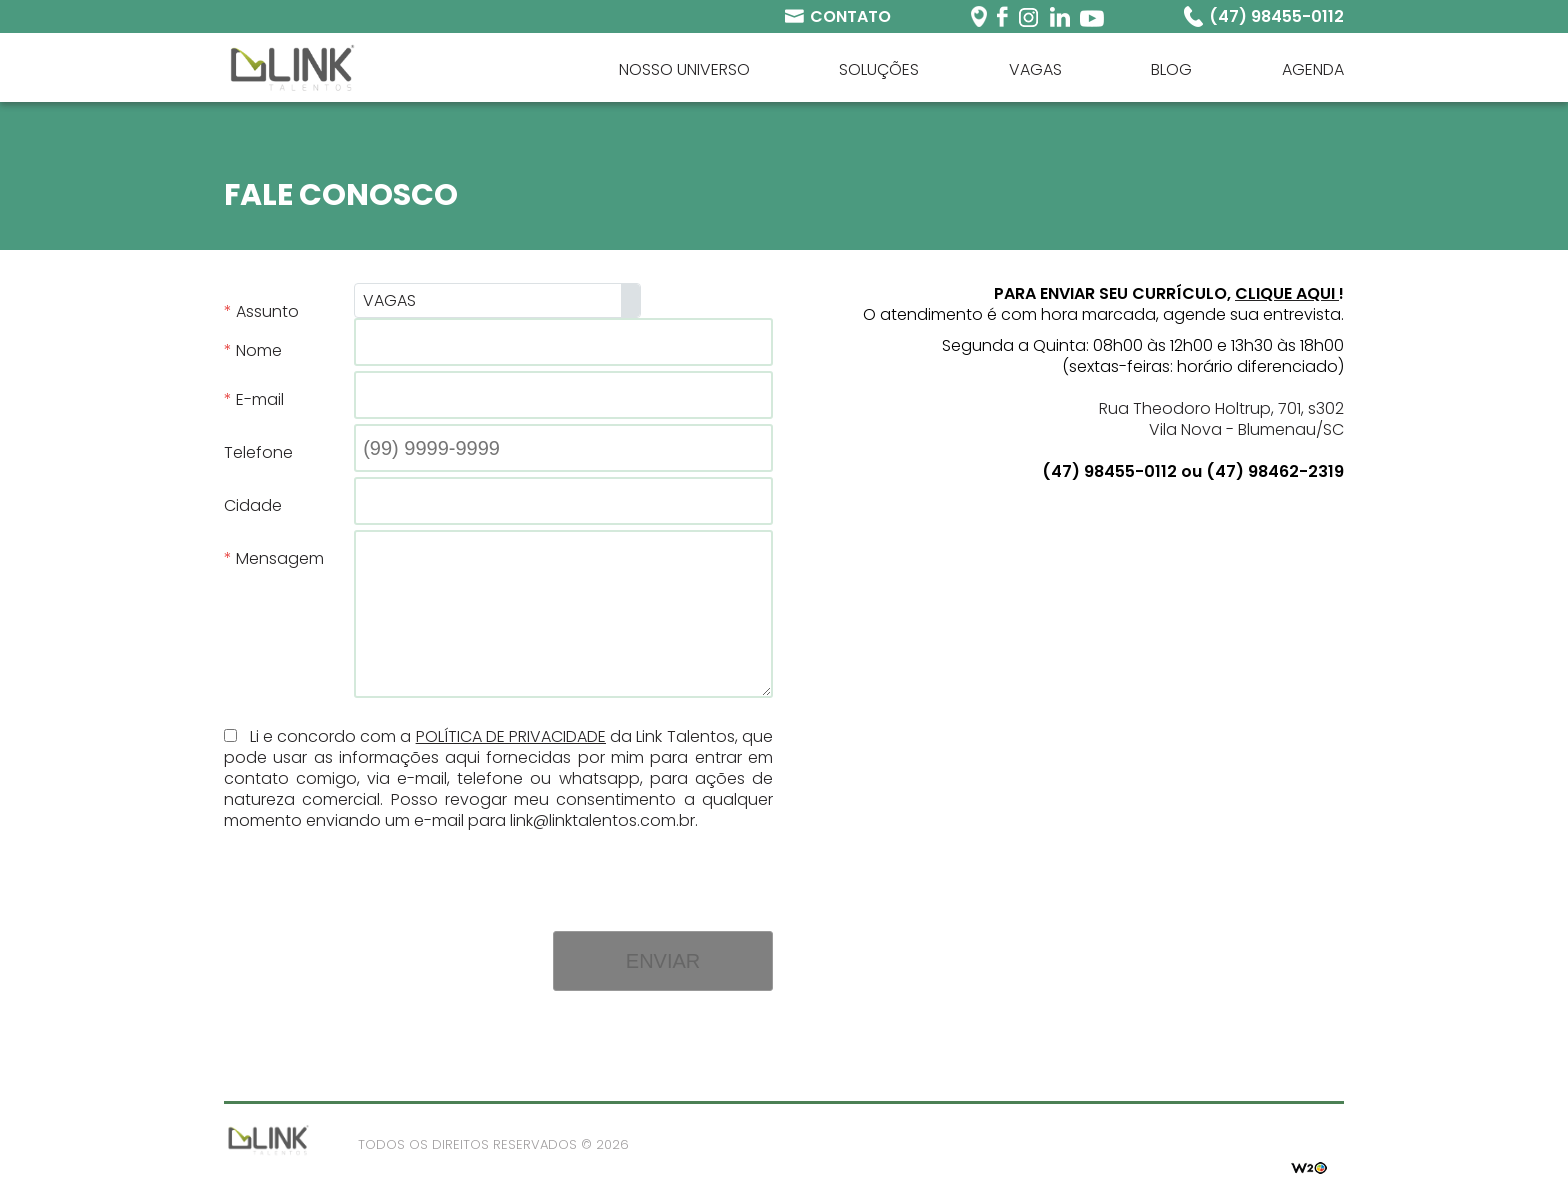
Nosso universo (684, 69)
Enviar (663, 961)
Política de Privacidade (511, 736)
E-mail (260, 399)
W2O (1309, 1166)
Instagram (1028, 16)
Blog (1171, 69)
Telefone (258, 452)
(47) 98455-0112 (1276, 16)
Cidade (253, 505)
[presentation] (621, 870)
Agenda (1313, 69)
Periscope (979, 16)
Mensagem (280, 558)
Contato (850, 16)
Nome (259, 350)
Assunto (267, 311)
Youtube (1092, 16)
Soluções (879, 69)
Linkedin (1059, 16)
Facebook (1002, 16)
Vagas (1035, 69)
